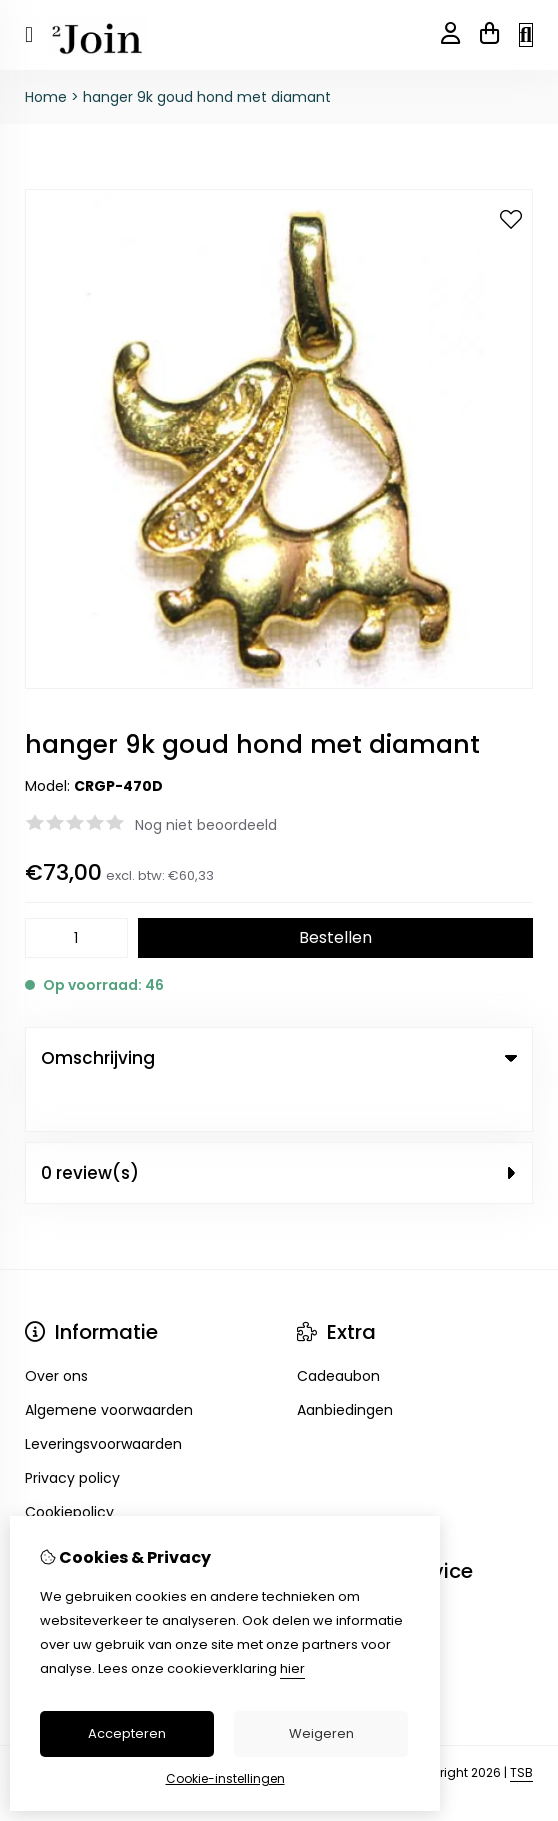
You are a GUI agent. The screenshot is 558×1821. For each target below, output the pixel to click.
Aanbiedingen (345, 1367)
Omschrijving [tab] (279, 1058)
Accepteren (127, 1733)
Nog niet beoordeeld (206, 825)
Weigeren (321, 1733)
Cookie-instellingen (225, 1778)
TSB (521, 1729)
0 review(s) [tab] (279, 1130)
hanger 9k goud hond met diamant (207, 97)
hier (292, 1668)
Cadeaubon (338, 1333)
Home (46, 97)
